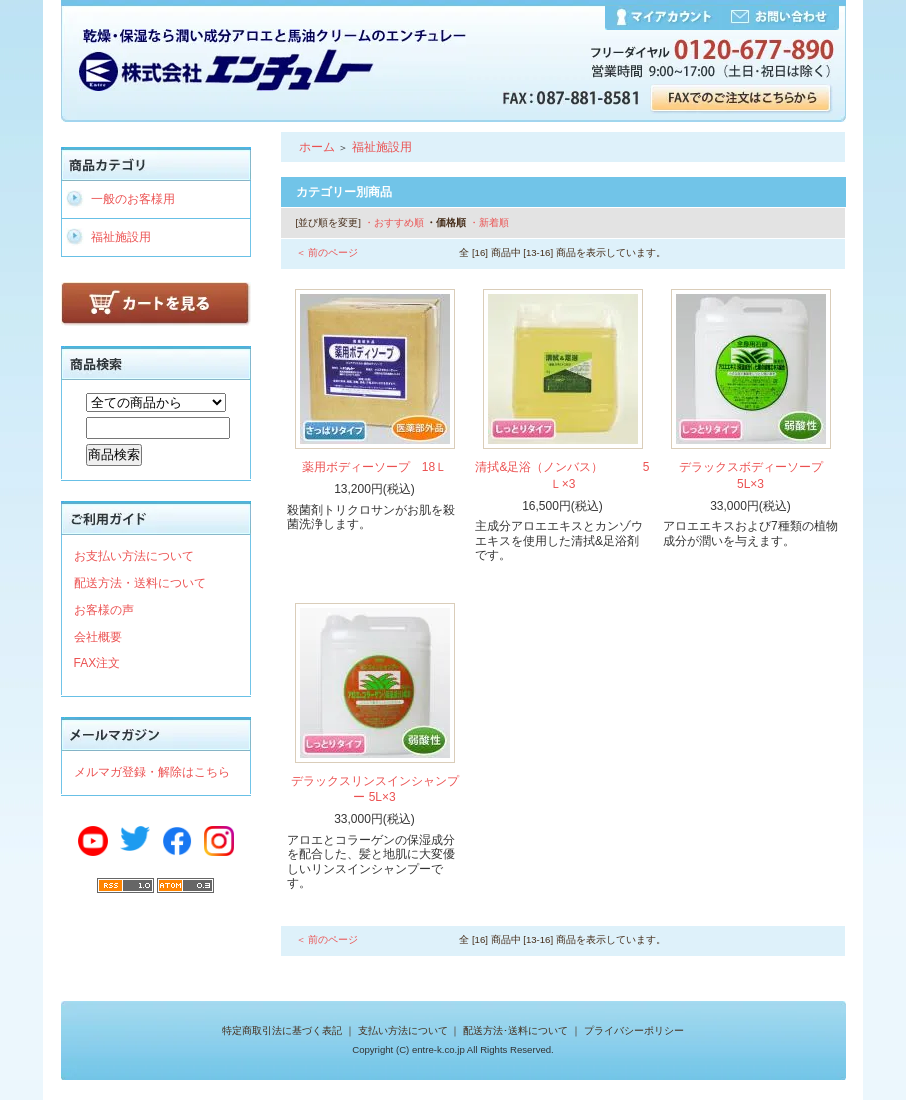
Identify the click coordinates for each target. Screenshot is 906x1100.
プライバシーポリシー (634, 1030)
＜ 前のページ (327, 252)
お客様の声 (104, 610)
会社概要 (98, 637)
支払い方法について (403, 1030)
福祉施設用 (121, 237)
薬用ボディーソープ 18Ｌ (374, 467)
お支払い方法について (134, 556)
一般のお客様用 (133, 199)
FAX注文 (97, 663)
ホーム (317, 147)
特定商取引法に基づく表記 (282, 1030)
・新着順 (489, 222)
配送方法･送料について (515, 1030)
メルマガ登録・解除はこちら (152, 772)
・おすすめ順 (394, 222)
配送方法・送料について (140, 583)
